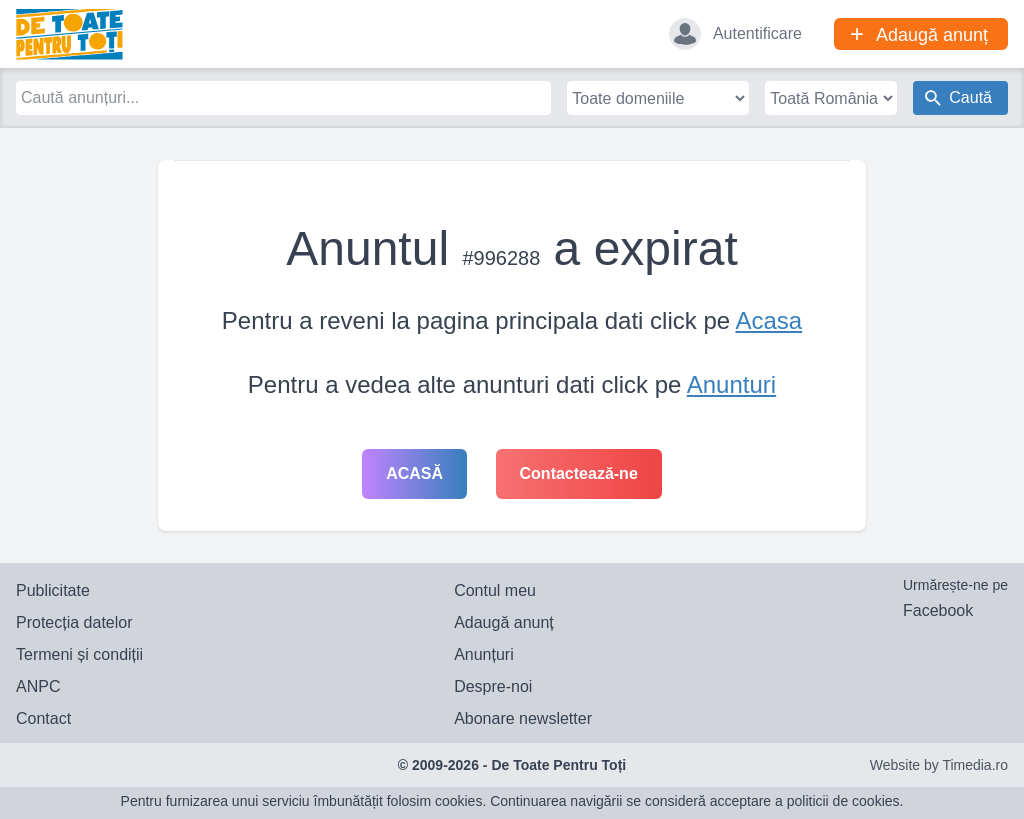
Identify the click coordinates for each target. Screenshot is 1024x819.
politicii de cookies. (845, 801)
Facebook (938, 610)
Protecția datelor (74, 622)
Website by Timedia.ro (939, 765)
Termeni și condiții (79, 654)
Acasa (768, 320)
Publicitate (53, 590)
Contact (43, 718)
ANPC (38, 686)
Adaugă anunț (504, 622)
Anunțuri (484, 654)
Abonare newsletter (523, 718)
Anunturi (731, 384)
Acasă (414, 473)
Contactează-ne (579, 473)
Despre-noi (493, 686)
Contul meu (495, 590)
